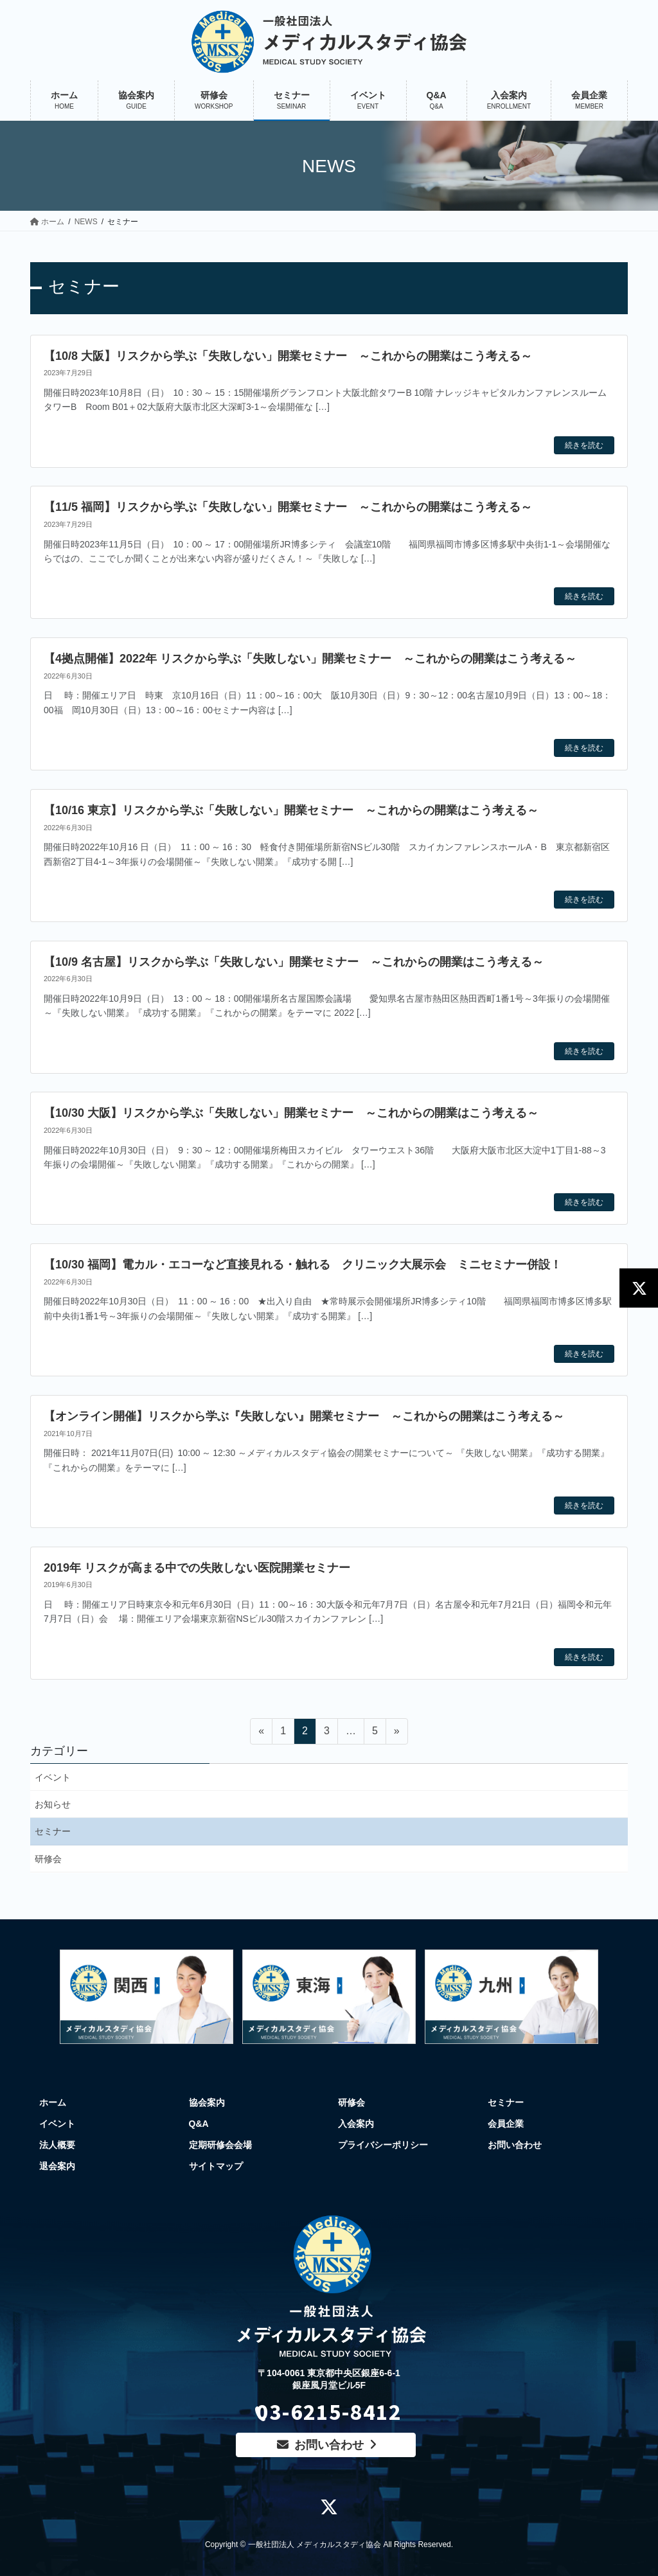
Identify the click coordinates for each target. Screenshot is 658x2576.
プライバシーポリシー (383, 2145)
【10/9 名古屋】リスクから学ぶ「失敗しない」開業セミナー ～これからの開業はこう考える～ (294, 961)
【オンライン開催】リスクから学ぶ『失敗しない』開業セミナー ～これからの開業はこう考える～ (304, 1416)
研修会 (48, 1859)
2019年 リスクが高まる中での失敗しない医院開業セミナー (197, 1567)
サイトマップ (216, 2166)
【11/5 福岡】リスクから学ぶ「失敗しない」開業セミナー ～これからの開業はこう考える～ (288, 507)
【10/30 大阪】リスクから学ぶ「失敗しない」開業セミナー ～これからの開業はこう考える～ (291, 1112)
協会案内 (207, 2102)
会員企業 (506, 2124)
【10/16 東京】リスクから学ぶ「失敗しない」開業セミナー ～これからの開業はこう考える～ (291, 810)
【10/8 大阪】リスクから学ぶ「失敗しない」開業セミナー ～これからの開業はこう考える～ (288, 356)
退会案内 (57, 2166)
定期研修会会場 (220, 2145)
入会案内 (356, 2124)
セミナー (53, 1831)
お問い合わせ (515, 2145)
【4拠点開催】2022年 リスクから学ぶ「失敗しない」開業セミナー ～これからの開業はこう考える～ (310, 658)
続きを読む (584, 445)
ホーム (52, 2102)
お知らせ (53, 1804)
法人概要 (57, 2145)
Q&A (199, 2124)
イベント (53, 1777)
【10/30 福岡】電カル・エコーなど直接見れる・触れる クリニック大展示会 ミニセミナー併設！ (303, 1264)
